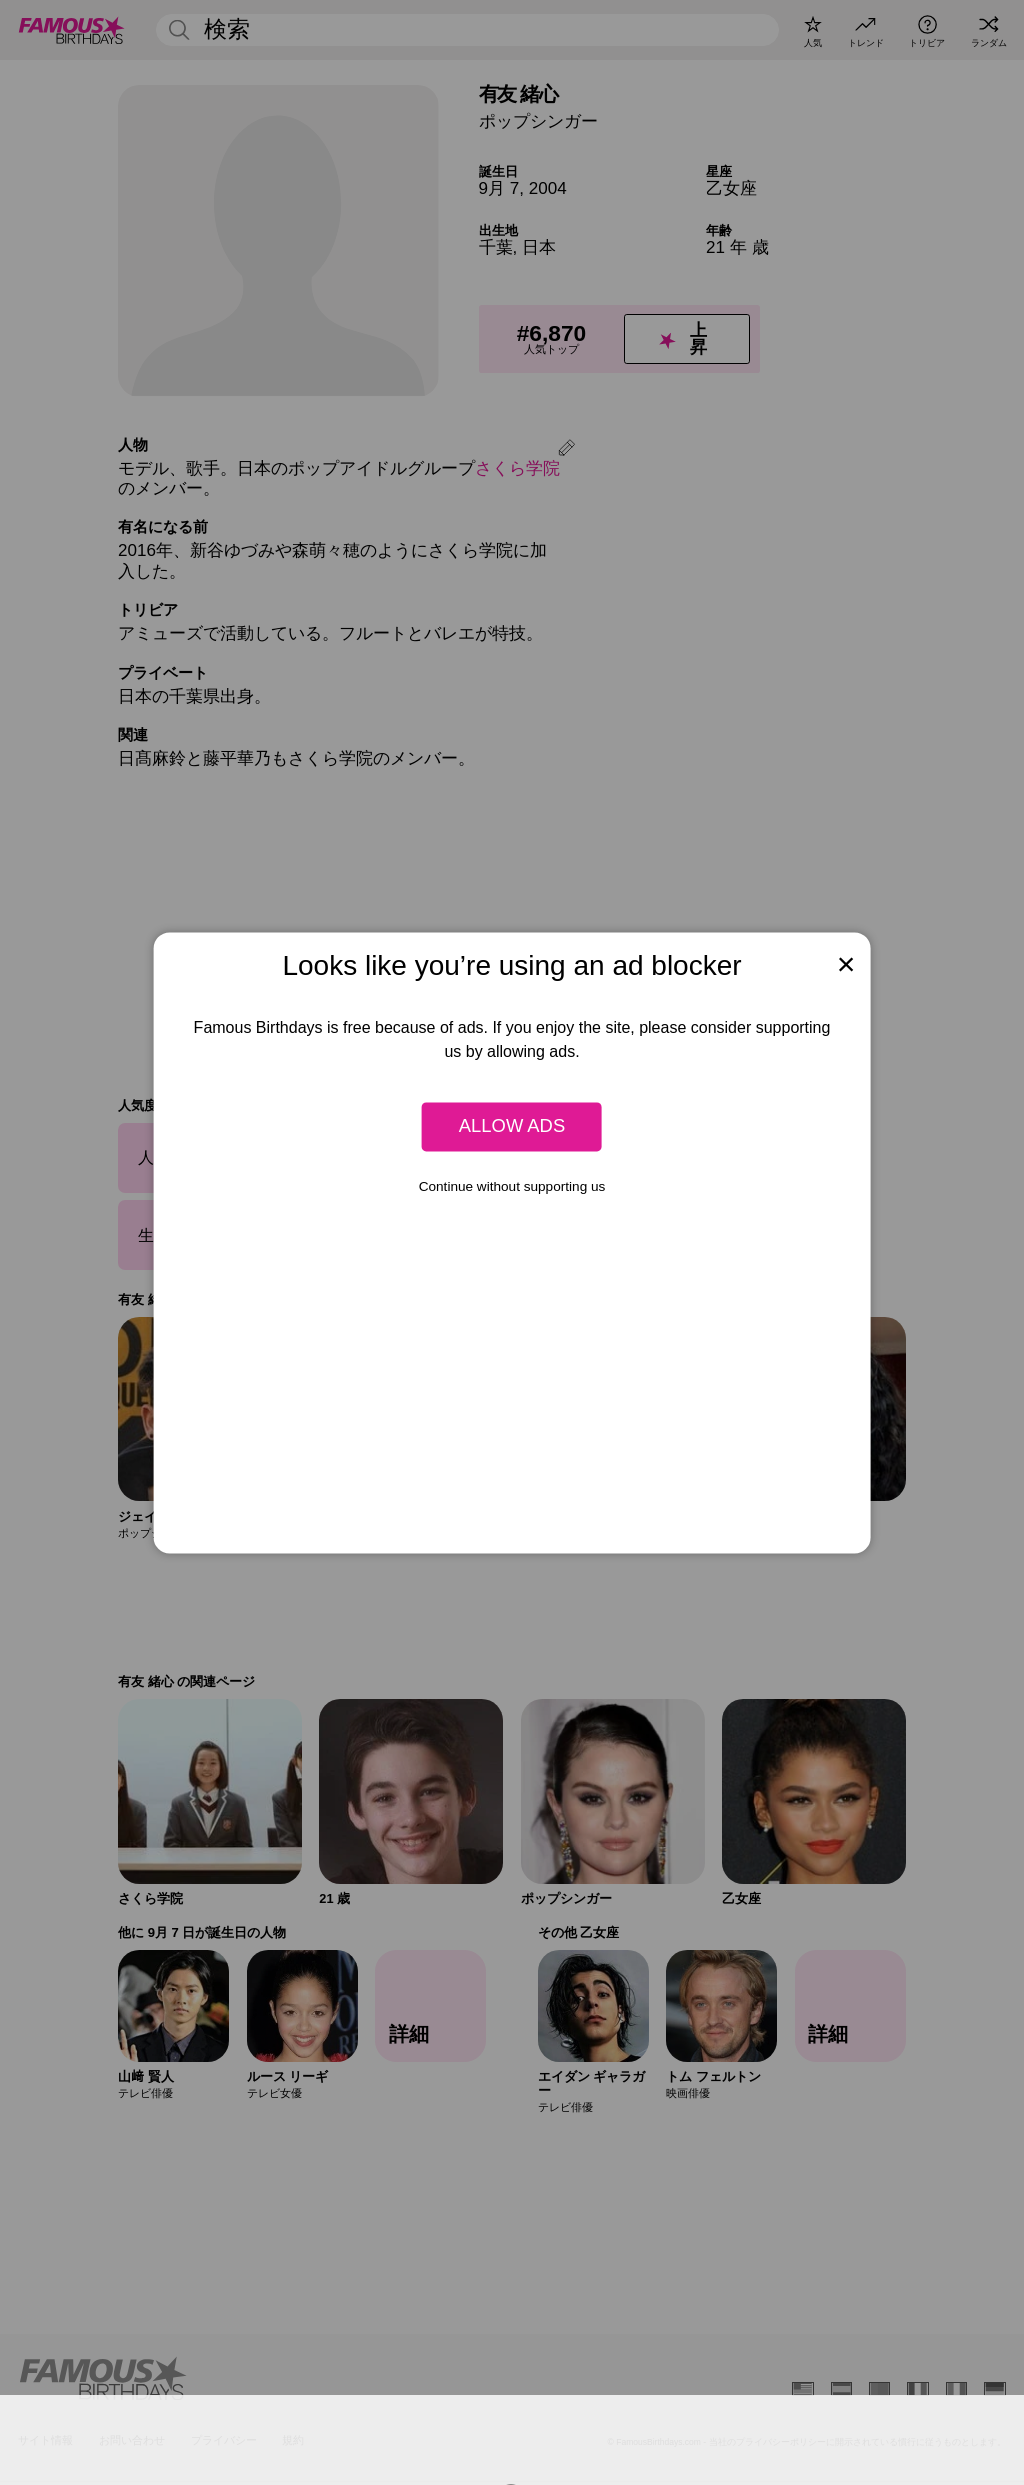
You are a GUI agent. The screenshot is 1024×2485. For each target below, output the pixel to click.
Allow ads (512, 1126)
